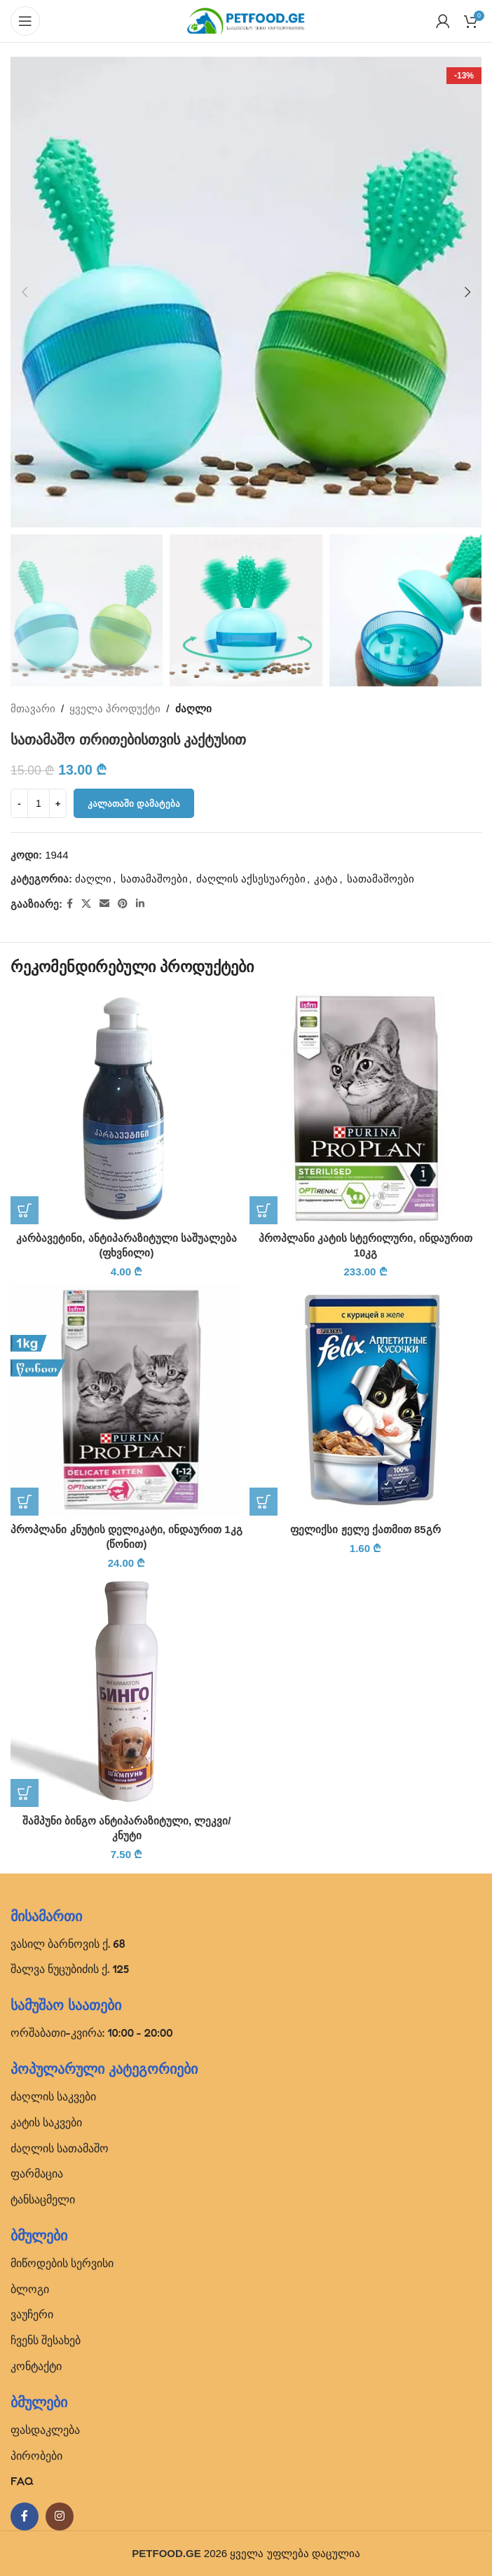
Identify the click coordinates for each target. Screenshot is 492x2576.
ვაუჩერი (32, 2314)
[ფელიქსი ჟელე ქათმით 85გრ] (365, 1400)
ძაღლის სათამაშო (60, 2148)
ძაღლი (193, 708)
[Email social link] (104, 904)
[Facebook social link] (69, 904)
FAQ (22, 2481)
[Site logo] (246, 20)
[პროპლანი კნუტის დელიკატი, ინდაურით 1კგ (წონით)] (126, 1400)
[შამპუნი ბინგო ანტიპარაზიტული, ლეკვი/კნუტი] (126, 1691)
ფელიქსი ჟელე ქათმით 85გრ (365, 1529)
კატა (326, 879)
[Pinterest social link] (123, 904)
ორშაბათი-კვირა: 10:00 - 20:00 (92, 2033)
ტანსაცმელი (43, 2199)
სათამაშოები (154, 879)
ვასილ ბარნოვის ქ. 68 (68, 1944)
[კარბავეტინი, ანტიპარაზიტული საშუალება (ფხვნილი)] (126, 1108)
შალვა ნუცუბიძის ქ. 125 (70, 1969)
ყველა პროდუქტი (114, 708)
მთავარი (33, 708)
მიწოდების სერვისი (62, 2263)
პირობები (36, 2456)
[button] (25, 292)
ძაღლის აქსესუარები (251, 879)
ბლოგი (30, 2289)
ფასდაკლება (45, 2430)
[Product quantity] (38, 804)
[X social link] (86, 904)
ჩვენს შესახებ (46, 2340)
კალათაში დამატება (134, 803)
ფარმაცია (37, 2173)
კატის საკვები (46, 2122)
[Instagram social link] (60, 2516)
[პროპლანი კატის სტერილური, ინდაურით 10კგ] (365, 1108)
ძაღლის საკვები (53, 2096)
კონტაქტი (36, 2366)
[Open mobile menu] (25, 21)
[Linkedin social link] (140, 904)
